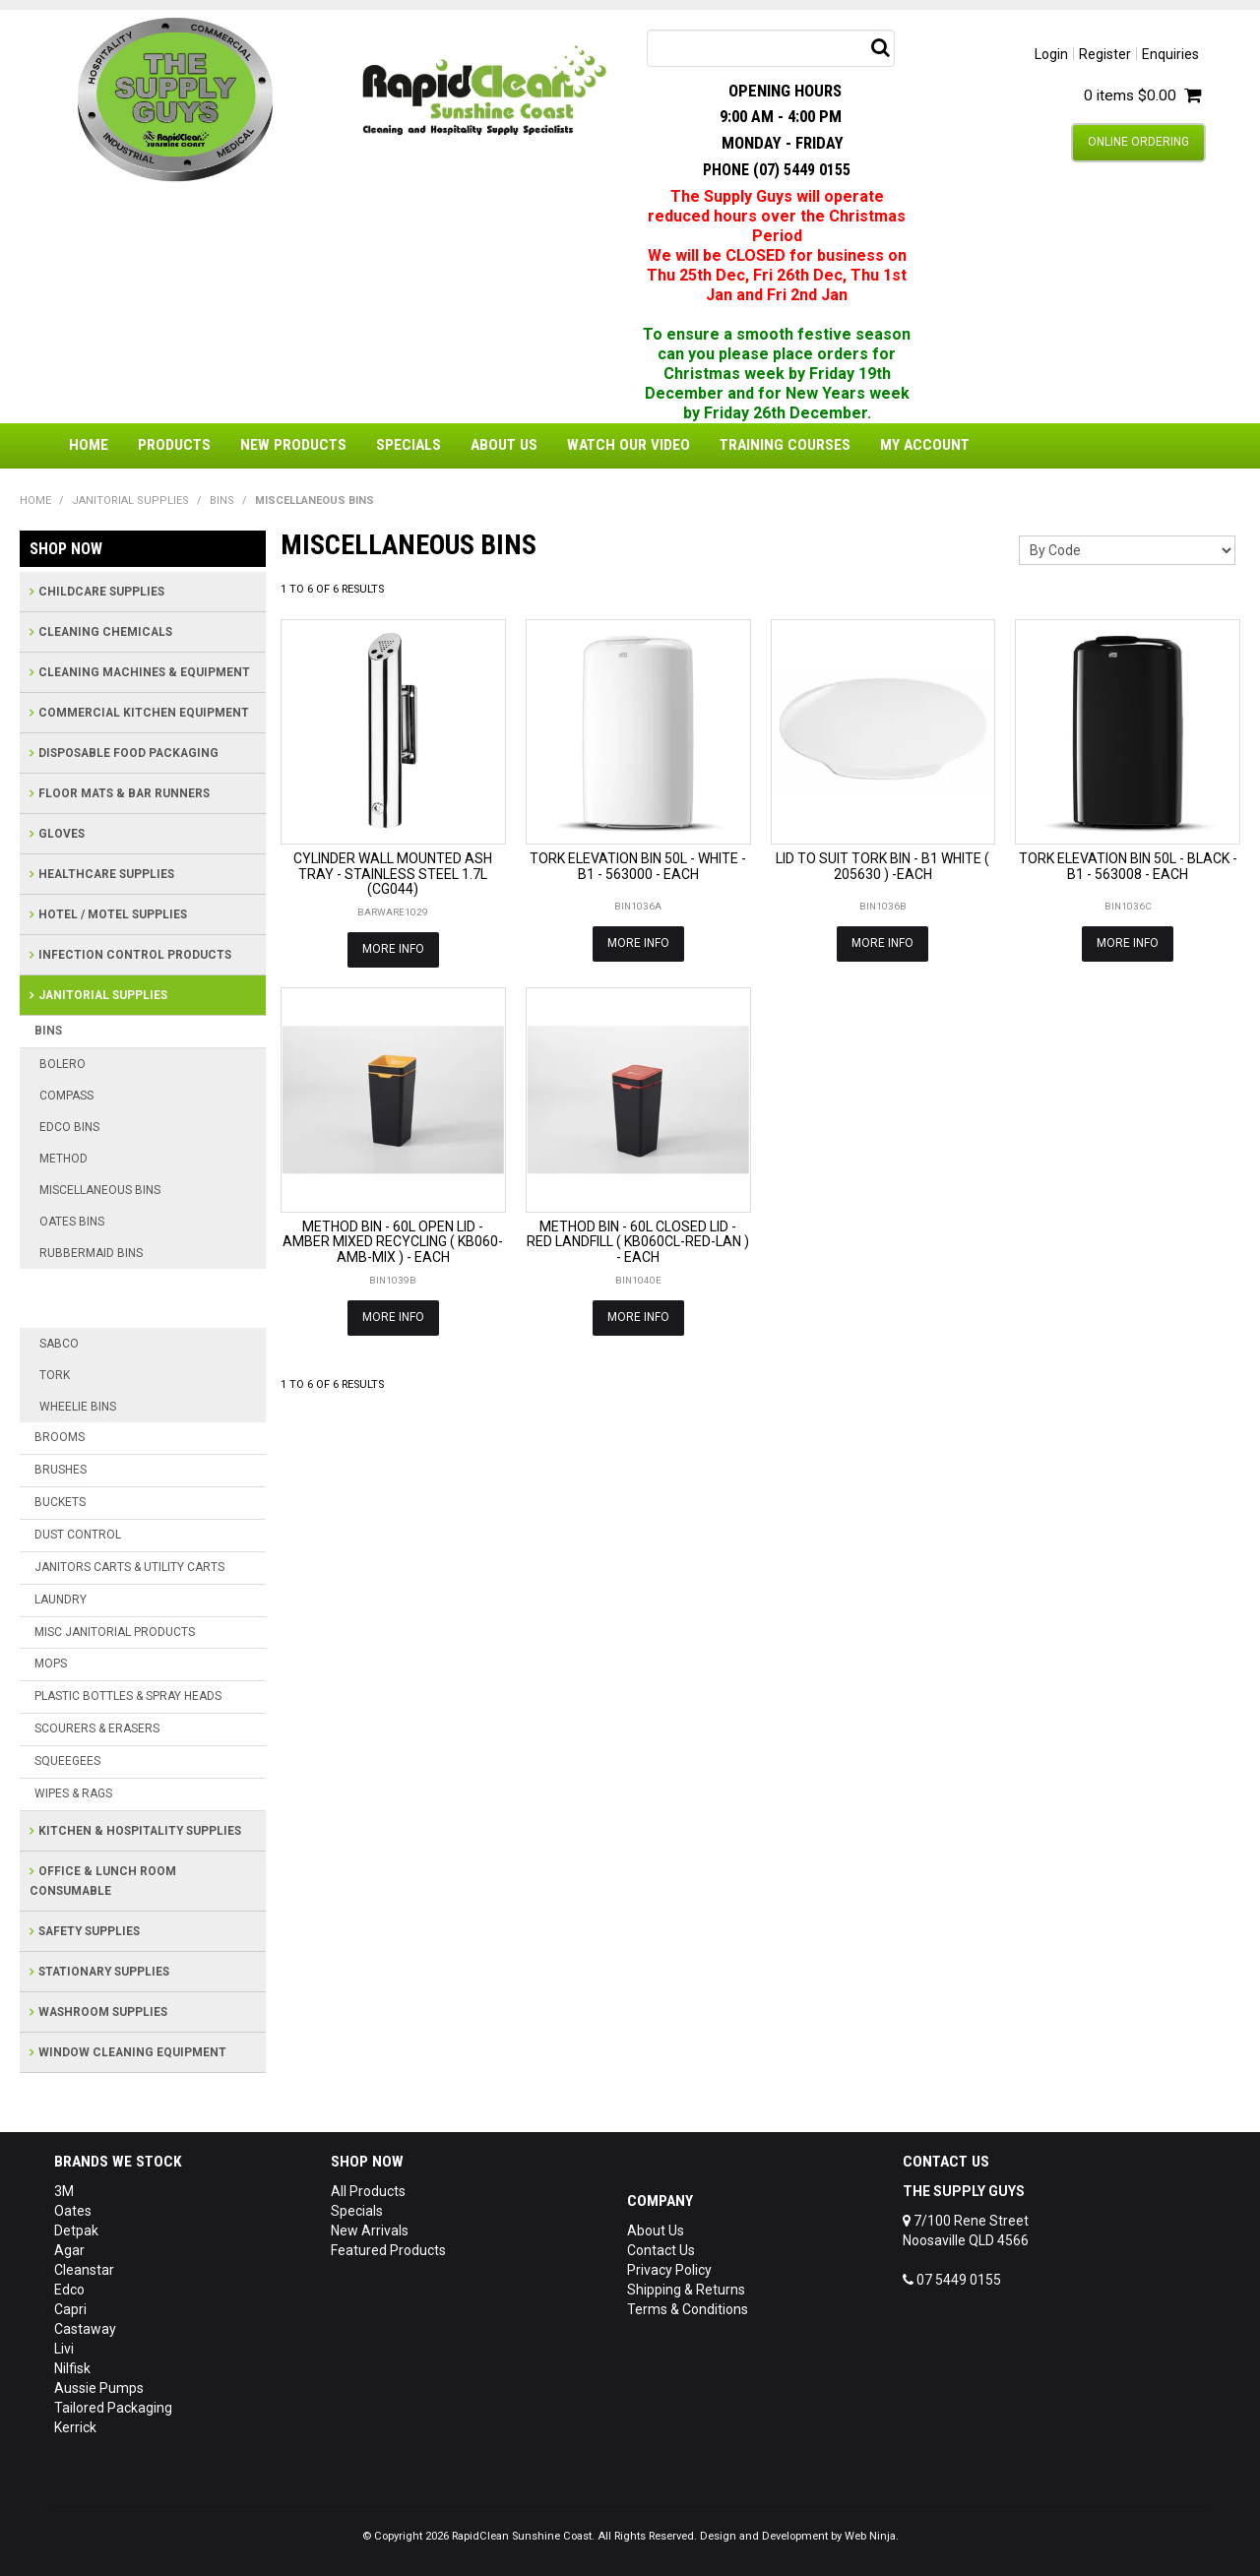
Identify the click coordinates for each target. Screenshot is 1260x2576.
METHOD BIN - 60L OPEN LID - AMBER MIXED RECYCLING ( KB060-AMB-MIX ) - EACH (393, 1242)
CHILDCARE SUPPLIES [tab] (101, 591)
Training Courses (785, 445)
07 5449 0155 (952, 2280)
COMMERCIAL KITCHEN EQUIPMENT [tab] (143, 713)
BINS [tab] (48, 1030)
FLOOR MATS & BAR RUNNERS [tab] (124, 793)
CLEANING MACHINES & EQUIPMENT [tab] (144, 672)
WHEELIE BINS (77, 1407)
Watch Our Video (628, 445)
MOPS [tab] (50, 1663)
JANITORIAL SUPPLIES (130, 500)
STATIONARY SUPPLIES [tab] (103, 1972)
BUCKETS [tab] (60, 1502)
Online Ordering (1138, 142)
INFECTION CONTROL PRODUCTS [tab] (134, 955)
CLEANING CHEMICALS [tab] (105, 632)
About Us (504, 445)
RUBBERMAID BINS (91, 1253)
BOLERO (62, 1064)
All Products (368, 2191)
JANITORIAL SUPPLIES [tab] (102, 995)
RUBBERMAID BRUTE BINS (131, 1283)
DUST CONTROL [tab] (77, 1534)
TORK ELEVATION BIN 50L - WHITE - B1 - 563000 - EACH (638, 865)
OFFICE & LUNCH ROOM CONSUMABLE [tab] (103, 1881)
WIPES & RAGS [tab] (73, 1793)
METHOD (63, 1158)
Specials (408, 445)
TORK (54, 1375)
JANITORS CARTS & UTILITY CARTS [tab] (129, 1567)
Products (174, 445)
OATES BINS (71, 1221)
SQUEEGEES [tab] (67, 1761)
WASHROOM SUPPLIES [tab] (102, 2012)
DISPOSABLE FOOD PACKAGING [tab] (128, 753)
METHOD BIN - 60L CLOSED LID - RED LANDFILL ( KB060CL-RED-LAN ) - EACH (638, 1242)
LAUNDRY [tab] (60, 1599)
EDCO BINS (69, 1127)
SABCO (59, 1344)
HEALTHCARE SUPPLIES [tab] (106, 874)
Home (88, 445)
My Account (925, 445)
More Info (393, 949)
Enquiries (1170, 54)
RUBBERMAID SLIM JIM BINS (137, 1313)
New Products (293, 445)
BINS (222, 500)
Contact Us (661, 2250)
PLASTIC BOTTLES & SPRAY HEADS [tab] (127, 1696)
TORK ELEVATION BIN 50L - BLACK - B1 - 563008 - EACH (1128, 865)
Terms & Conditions (687, 2309)
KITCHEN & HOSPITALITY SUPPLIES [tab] (139, 1831)
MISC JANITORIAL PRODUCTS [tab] (114, 1632)
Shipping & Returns (686, 2289)
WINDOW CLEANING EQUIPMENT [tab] (132, 2052)
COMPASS (66, 1095)
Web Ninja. (872, 2536)
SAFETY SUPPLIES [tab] (89, 1931)
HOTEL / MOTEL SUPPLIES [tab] (112, 914)
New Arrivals (370, 2230)
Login (1051, 54)
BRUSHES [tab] (60, 1469)
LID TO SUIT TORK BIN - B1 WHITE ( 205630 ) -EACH (882, 865)
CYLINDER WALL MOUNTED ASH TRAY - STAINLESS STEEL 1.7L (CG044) (392, 873)
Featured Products (388, 2250)
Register (1105, 54)
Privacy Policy (669, 2270)
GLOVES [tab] (61, 834)
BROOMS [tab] (59, 1437)
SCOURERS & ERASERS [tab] (96, 1728)
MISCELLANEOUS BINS (99, 1190)
